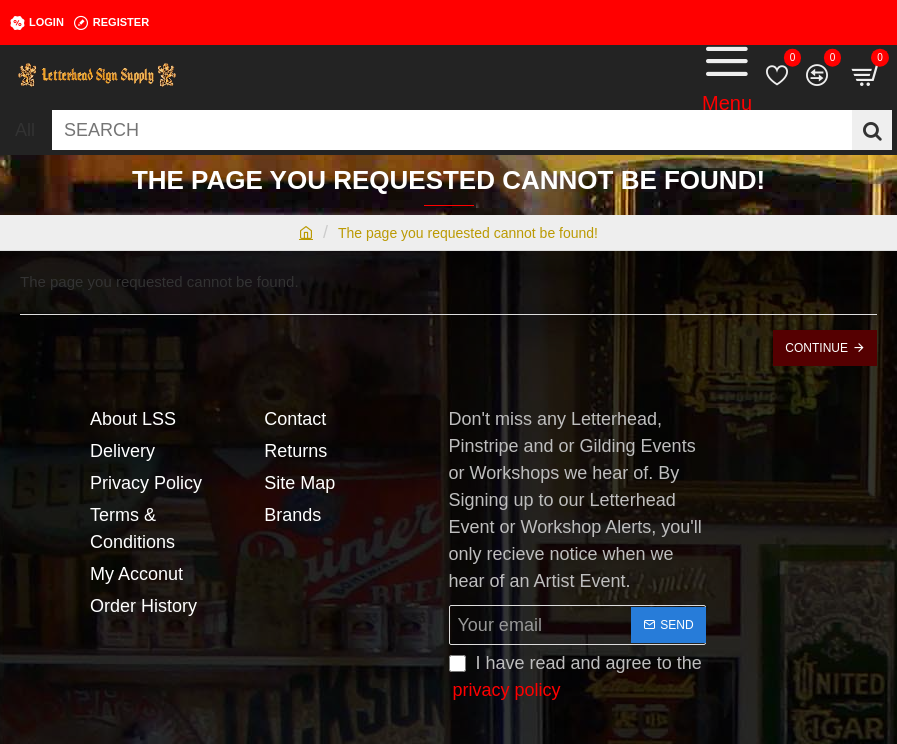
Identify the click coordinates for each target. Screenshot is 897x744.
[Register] (111, 23)
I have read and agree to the (575, 678)
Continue (816, 348)
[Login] (37, 23)
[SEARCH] (872, 130)
